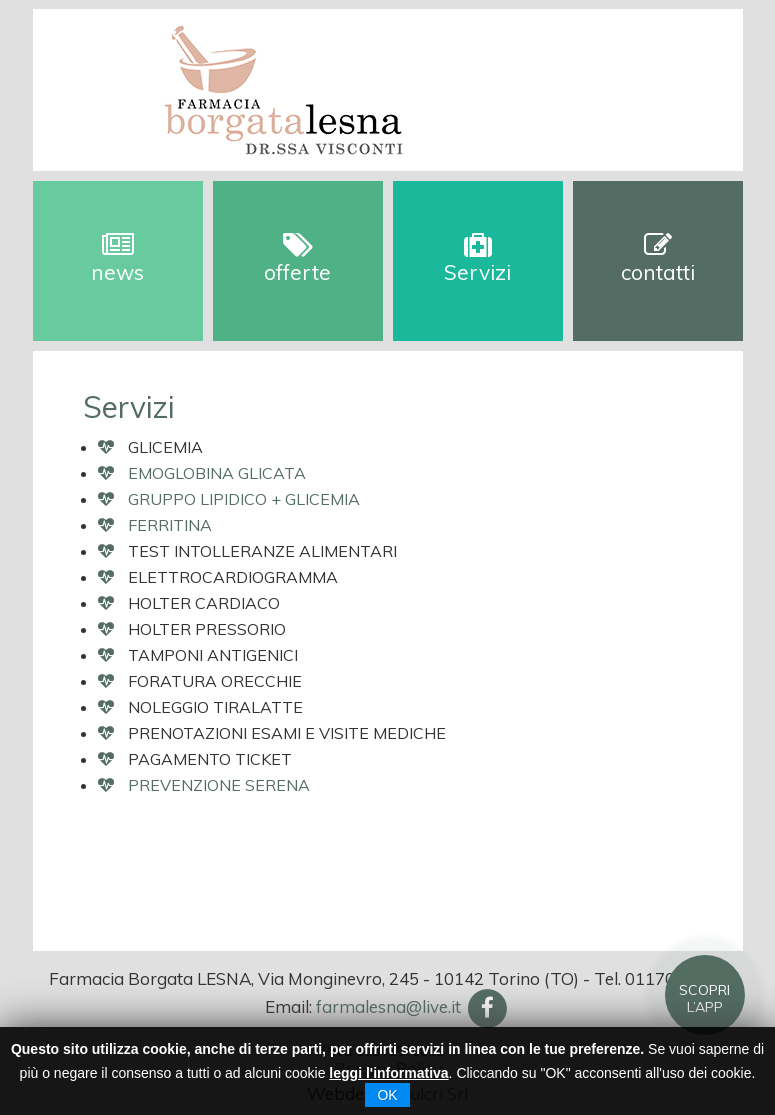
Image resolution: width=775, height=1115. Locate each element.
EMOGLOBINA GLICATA (217, 473)
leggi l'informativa (388, 1073)
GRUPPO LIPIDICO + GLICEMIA (244, 499)
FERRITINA (170, 525)
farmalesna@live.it (388, 1006)
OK (387, 1095)
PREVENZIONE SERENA (219, 785)
